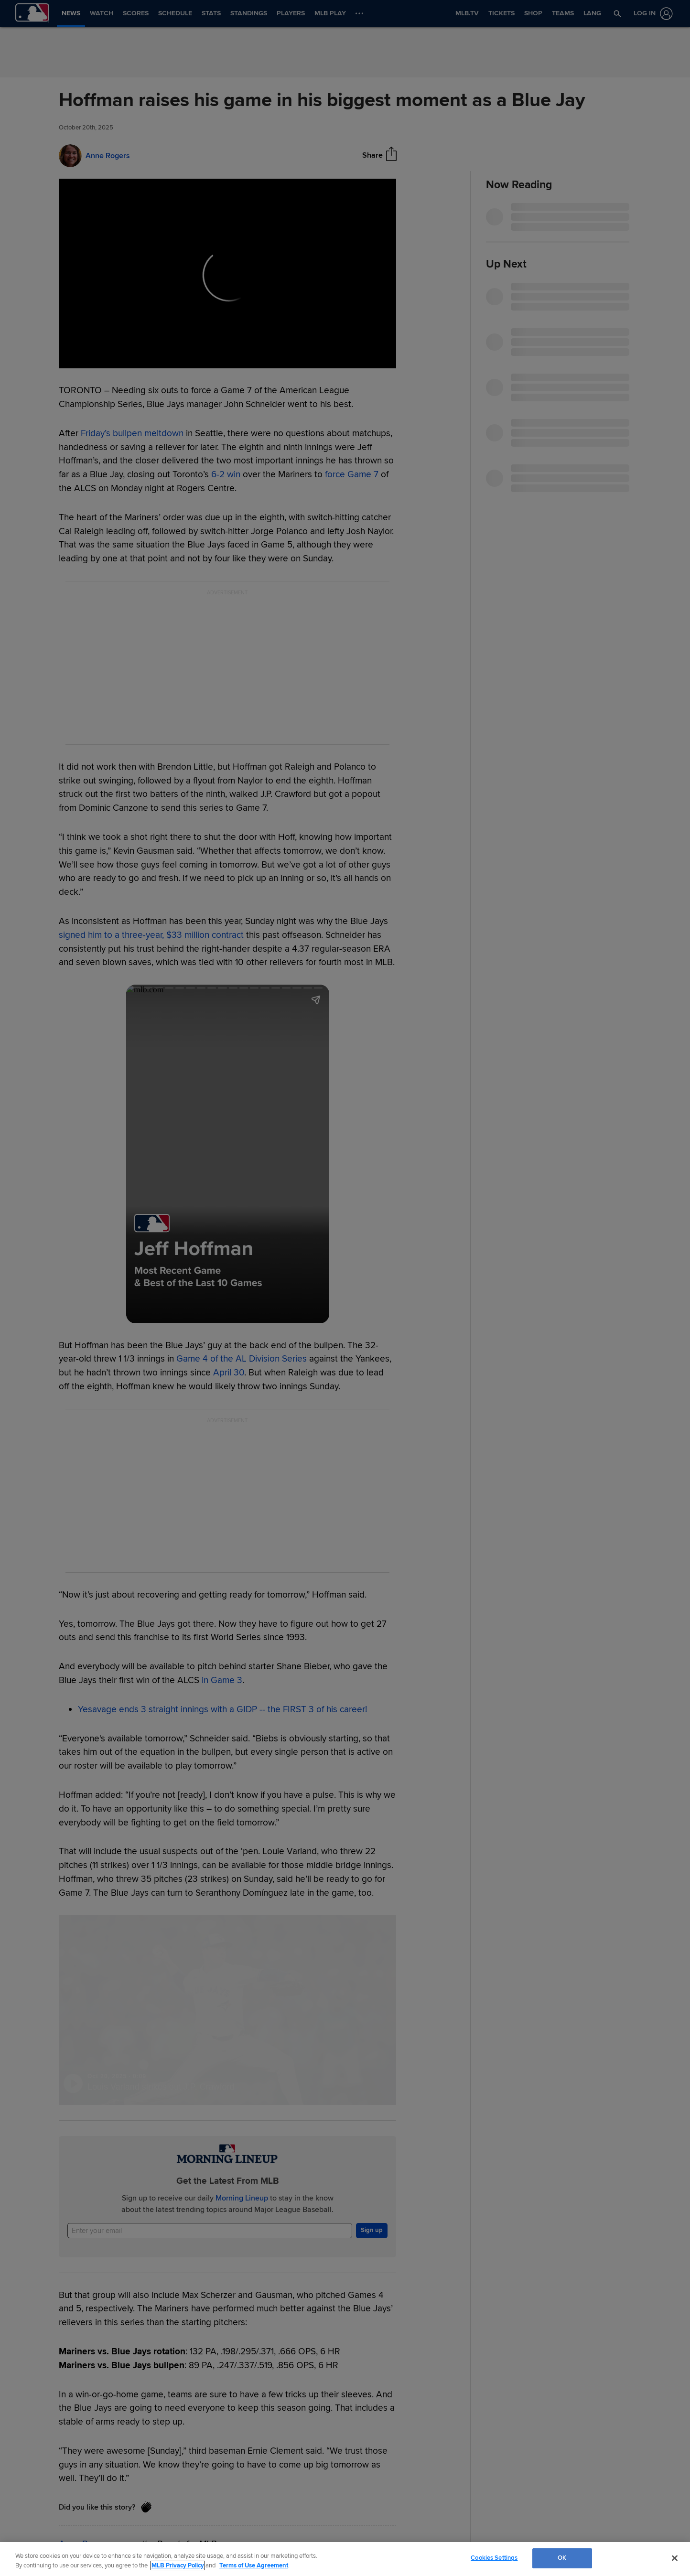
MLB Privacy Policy (177, 2565)
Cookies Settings (494, 2558)
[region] (345, 2559)
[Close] (674, 2557)
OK (562, 2558)
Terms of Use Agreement (253, 2565)
